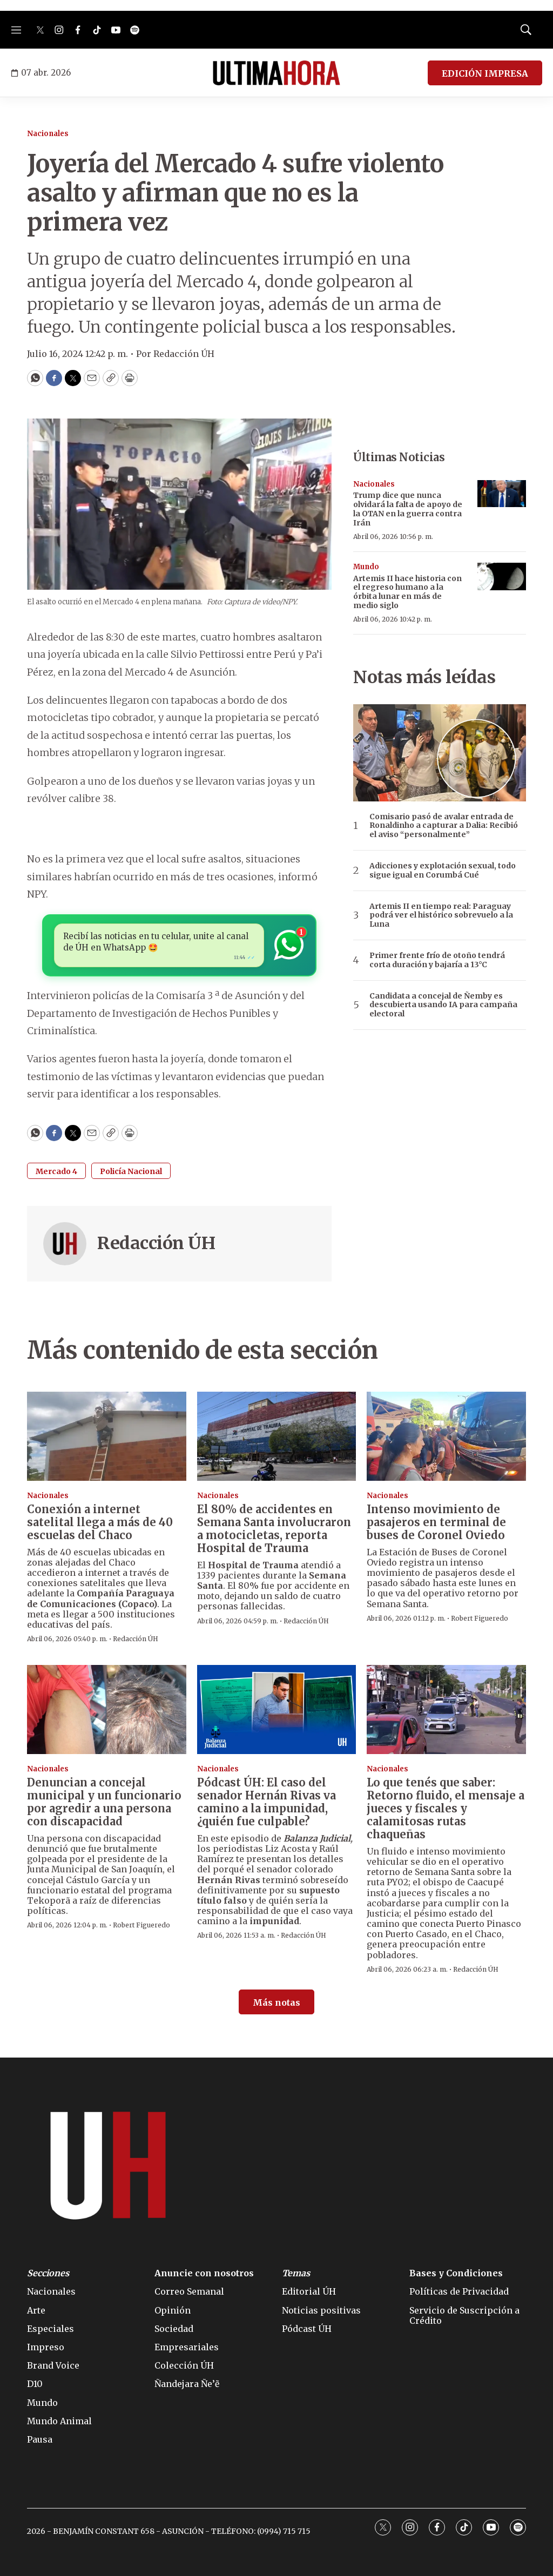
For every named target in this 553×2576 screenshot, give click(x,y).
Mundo (366, 566)
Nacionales (48, 133)
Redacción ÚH (156, 1243)
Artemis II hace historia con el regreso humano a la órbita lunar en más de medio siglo (407, 592)
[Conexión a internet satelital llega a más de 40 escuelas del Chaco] (106, 1436)
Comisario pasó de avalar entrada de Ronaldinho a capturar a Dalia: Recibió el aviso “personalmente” (443, 825)
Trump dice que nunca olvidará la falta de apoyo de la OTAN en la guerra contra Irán (407, 508)
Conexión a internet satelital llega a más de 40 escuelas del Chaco (100, 1522)
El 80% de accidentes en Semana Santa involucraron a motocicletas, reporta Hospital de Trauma (274, 1528)
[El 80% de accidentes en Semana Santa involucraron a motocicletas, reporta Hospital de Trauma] (276, 1436)
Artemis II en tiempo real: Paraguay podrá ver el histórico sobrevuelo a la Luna (441, 915)
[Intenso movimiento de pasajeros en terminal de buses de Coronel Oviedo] (446, 1436)
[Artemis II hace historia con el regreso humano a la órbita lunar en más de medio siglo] (501, 576)
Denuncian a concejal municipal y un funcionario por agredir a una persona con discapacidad (104, 1802)
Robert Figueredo (479, 1618)
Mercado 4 (56, 1171)
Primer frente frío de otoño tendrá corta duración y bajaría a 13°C (437, 960)
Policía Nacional (131, 1171)
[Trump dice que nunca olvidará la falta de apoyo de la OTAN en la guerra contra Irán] (501, 494)
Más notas (276, 2002)
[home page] (276, 73)
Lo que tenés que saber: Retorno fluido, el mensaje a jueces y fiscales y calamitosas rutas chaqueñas (445, 1808)
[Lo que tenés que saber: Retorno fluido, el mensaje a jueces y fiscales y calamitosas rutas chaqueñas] (446, 1710)
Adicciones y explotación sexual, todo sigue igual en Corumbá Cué (442, 870)
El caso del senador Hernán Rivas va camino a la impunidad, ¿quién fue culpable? (266, 1802)
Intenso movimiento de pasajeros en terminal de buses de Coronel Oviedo (436, 1522)
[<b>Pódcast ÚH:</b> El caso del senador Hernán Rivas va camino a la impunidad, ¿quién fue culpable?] (276, 1710)
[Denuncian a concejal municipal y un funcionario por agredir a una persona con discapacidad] (106, 1710)
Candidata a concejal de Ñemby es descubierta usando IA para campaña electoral (443, 1005)
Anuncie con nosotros (204, 2273)
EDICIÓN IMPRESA (485, 73)
